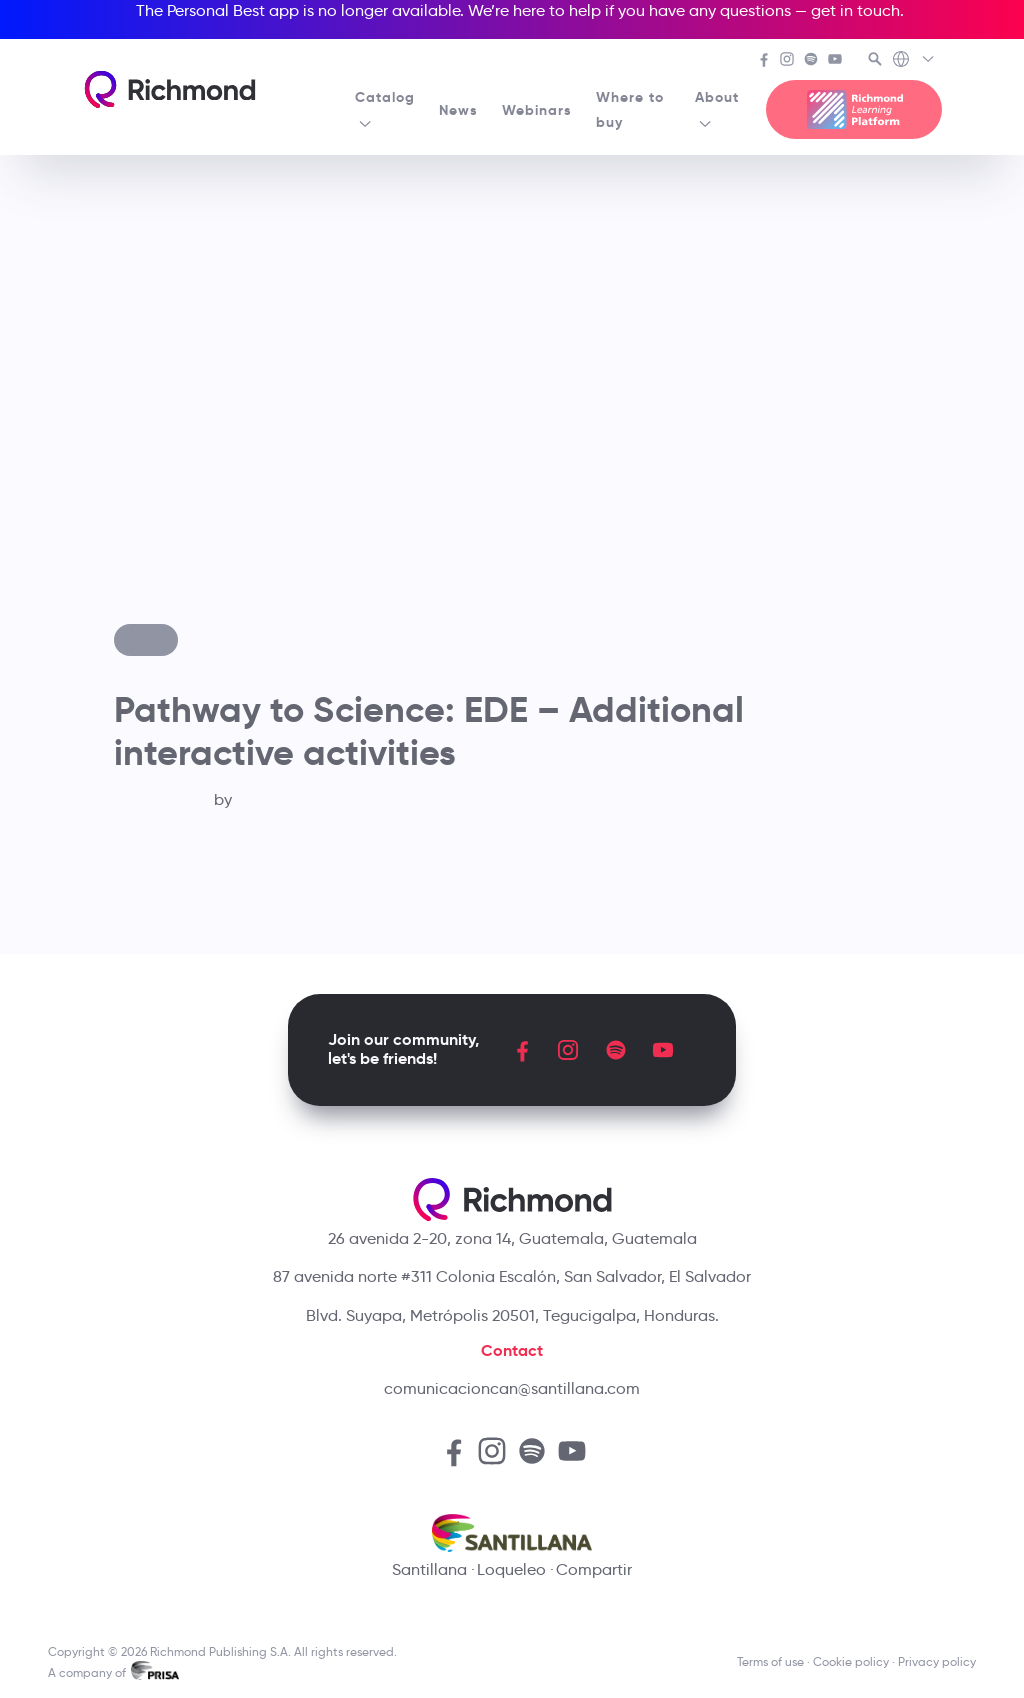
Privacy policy (937, 1661)
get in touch (855, 10)
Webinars (537, 110)
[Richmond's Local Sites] (914, 61)
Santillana (429, 1569)
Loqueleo (511, 1569)
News (458, 110)
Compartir (594, 1569)
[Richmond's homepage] (170, 89)
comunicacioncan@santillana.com (512, 1388)
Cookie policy (851, 1661)
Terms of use (770, 1661)
